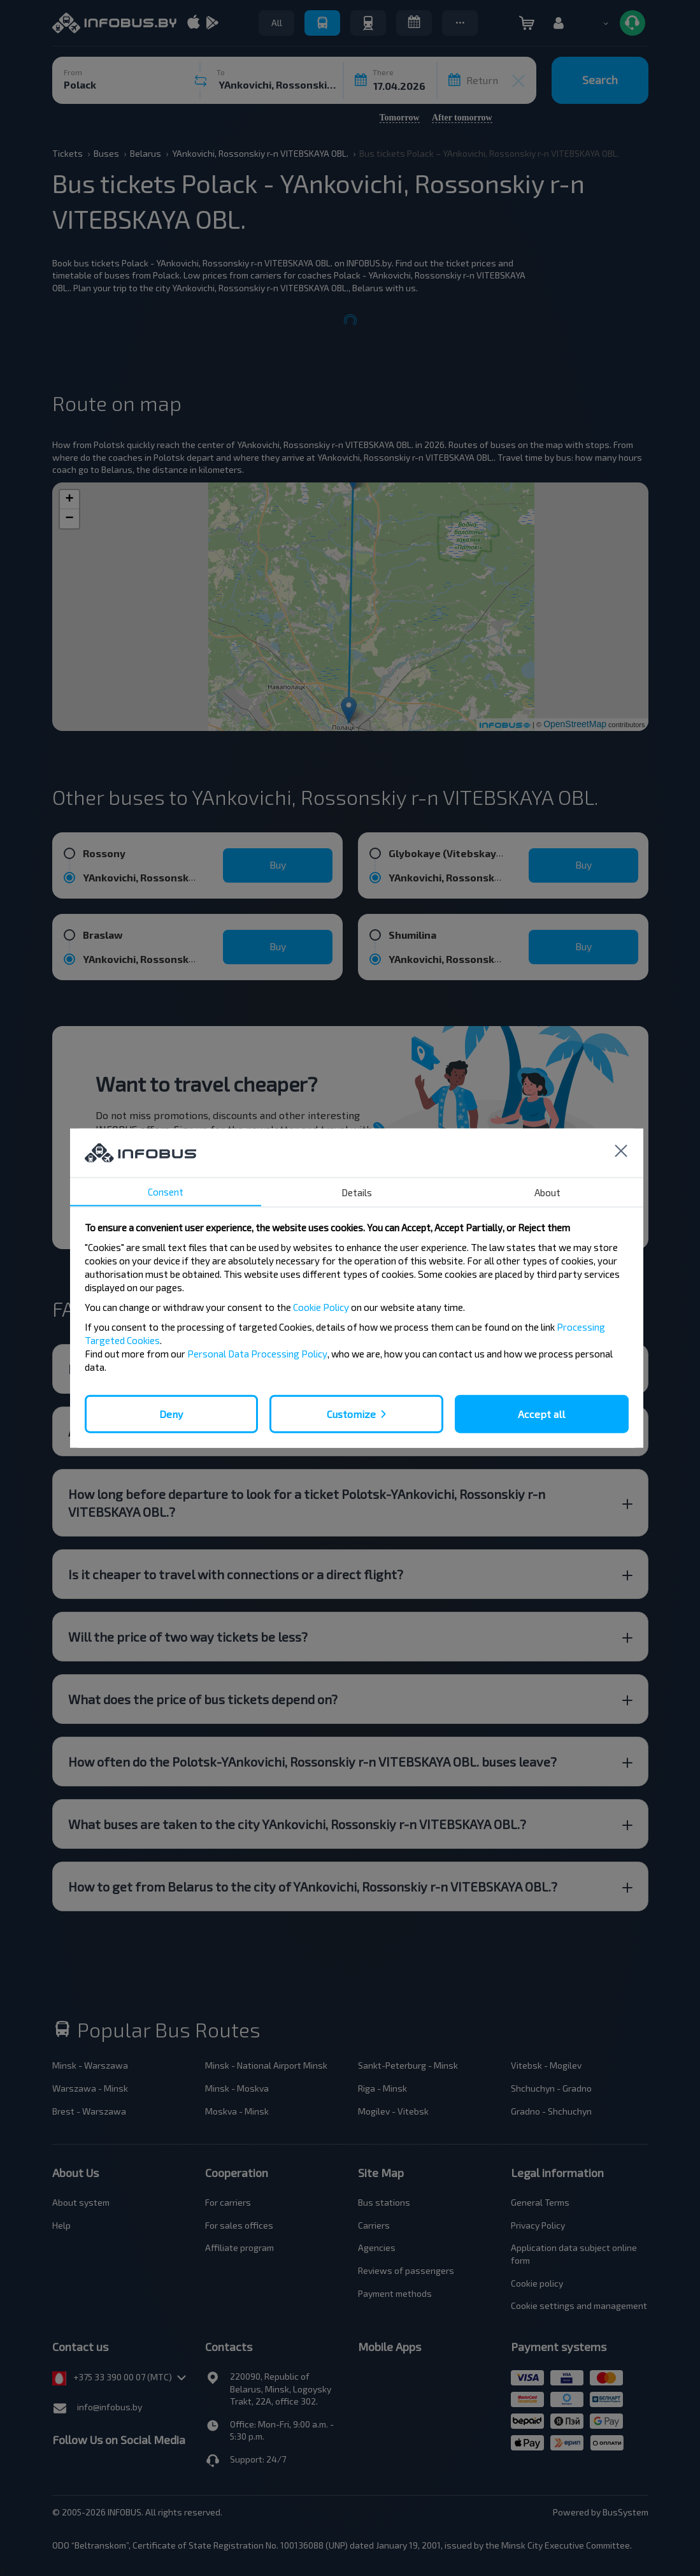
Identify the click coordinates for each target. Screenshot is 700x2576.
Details (356, 1192)
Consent (165, 1191)
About (547, 1192)
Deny (171, 1413)
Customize (351, 1413)
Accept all (541, 1413)
